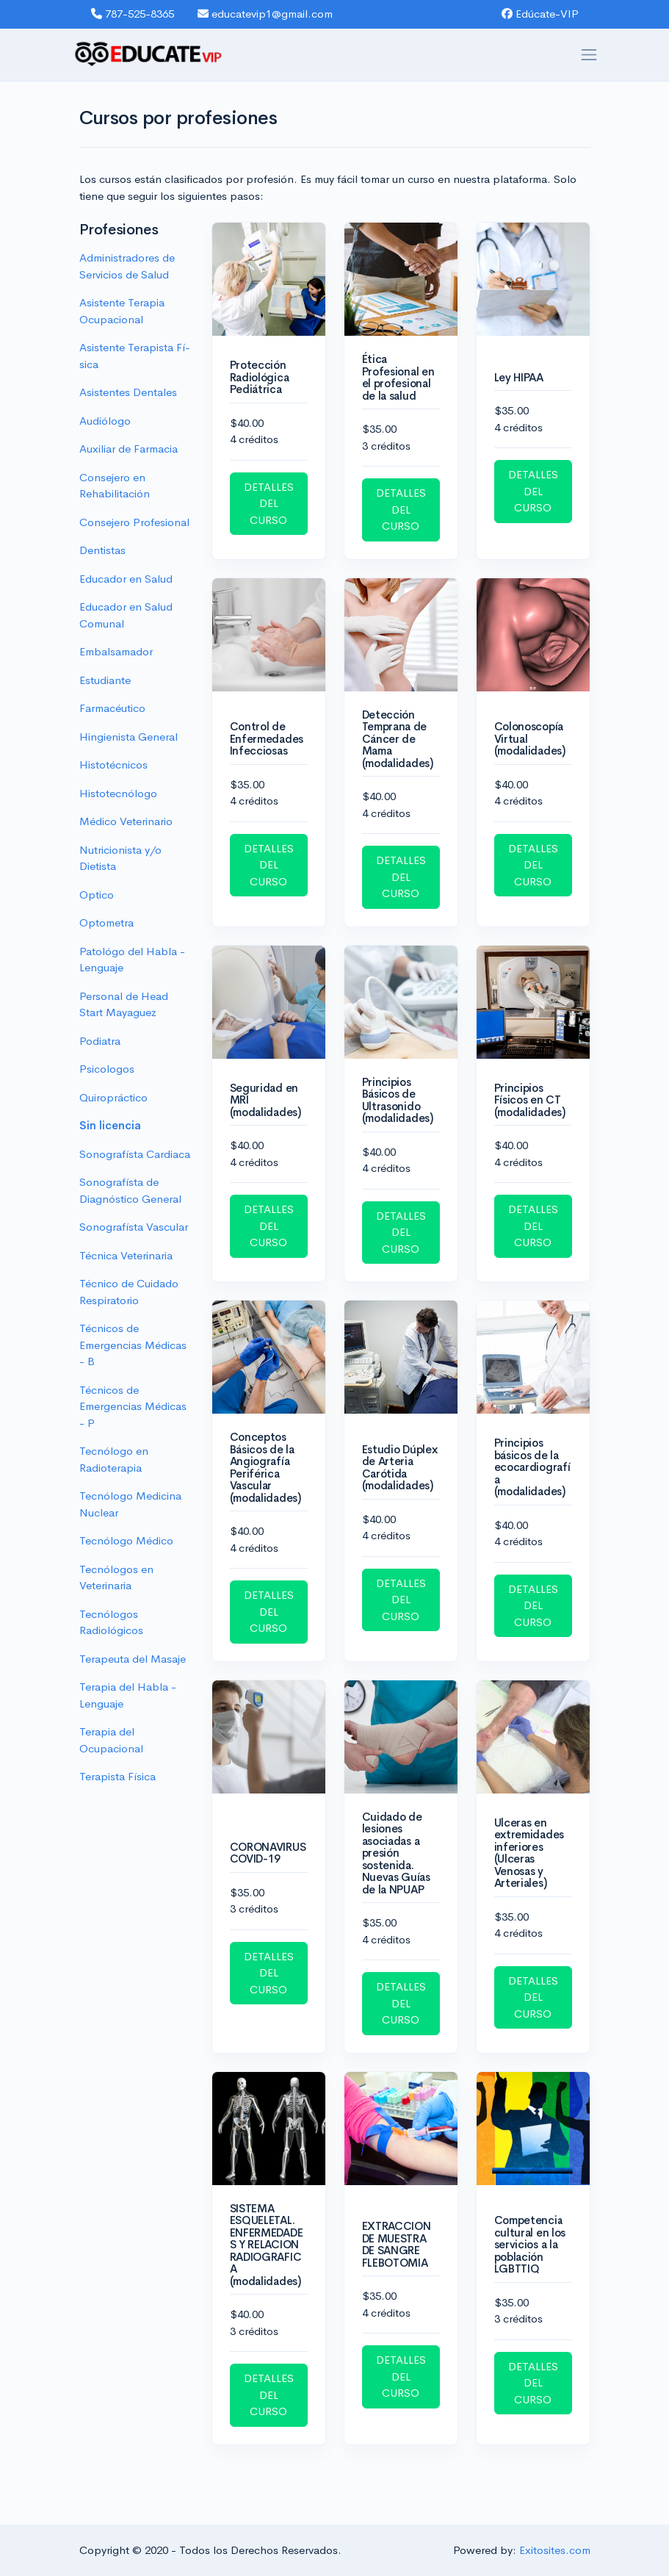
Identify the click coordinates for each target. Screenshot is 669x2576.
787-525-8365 (132, 14)
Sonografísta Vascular (133, 1227)
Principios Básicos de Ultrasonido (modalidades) (397, 1100)
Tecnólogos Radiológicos (111, 1622)
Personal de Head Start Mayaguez (123, 1004)
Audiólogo (105, 421)
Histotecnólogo (118, 793)
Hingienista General (128, 737)
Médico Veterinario (126, 821)
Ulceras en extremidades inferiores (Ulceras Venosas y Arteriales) (529, 1853)
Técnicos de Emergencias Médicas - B (133, 1344)
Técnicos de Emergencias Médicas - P (133, 1406)
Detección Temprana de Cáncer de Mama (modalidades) (397, 739)
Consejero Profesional (134, 522)
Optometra (106, 922)
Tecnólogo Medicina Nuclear (130, 1504)
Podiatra (99, 1041)
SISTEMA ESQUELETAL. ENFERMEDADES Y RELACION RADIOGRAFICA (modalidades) (266, 2244)
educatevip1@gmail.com (265, 14)
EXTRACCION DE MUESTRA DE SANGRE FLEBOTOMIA (396, 2244)
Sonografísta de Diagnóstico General (130, 1190)
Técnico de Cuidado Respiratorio (128, 1291)
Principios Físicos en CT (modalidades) (529, 1100)
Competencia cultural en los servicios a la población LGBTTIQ (530, 2244)
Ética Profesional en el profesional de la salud (398, 377)
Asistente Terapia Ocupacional (121, 310)
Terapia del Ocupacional (111, 1739)
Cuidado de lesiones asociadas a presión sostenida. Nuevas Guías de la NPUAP (396, 1853)
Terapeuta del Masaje (132, 1659)
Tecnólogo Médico (126, 1540)
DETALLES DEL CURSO (269, 503)
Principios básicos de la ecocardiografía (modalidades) (532, 1467)
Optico (96, 895)
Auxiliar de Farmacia (128, 449)
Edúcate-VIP (540, 14)
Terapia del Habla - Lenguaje (127, 1695)
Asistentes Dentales (128, 392)
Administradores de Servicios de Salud (127, 266)
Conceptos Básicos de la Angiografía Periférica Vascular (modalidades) (265, 1467)
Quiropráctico (113, 1097)
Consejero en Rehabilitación (114, 485)
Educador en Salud (126, 579)
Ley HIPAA (518, 377)
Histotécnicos (113, 764)
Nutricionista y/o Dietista (120, 858)
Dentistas (102, 550)
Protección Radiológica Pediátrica (259, 377)
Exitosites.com (554, 2550)
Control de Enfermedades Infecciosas (266, 738)
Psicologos (106, 1069)
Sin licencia (110, 1125)
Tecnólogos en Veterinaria (116, 1577)
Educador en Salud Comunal (126, 615)
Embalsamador (116, 651)
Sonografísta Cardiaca (134, 1154)
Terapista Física (117, 1776)
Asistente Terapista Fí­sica (134, 355)
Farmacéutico (112, 708)
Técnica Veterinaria (126, 1255)
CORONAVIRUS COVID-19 (268, 1853)
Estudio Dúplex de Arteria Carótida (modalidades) (400, 1467)
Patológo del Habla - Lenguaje (132, 959)
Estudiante (105, 680)
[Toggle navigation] (589, 55)
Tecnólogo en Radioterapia (113, 1459)
